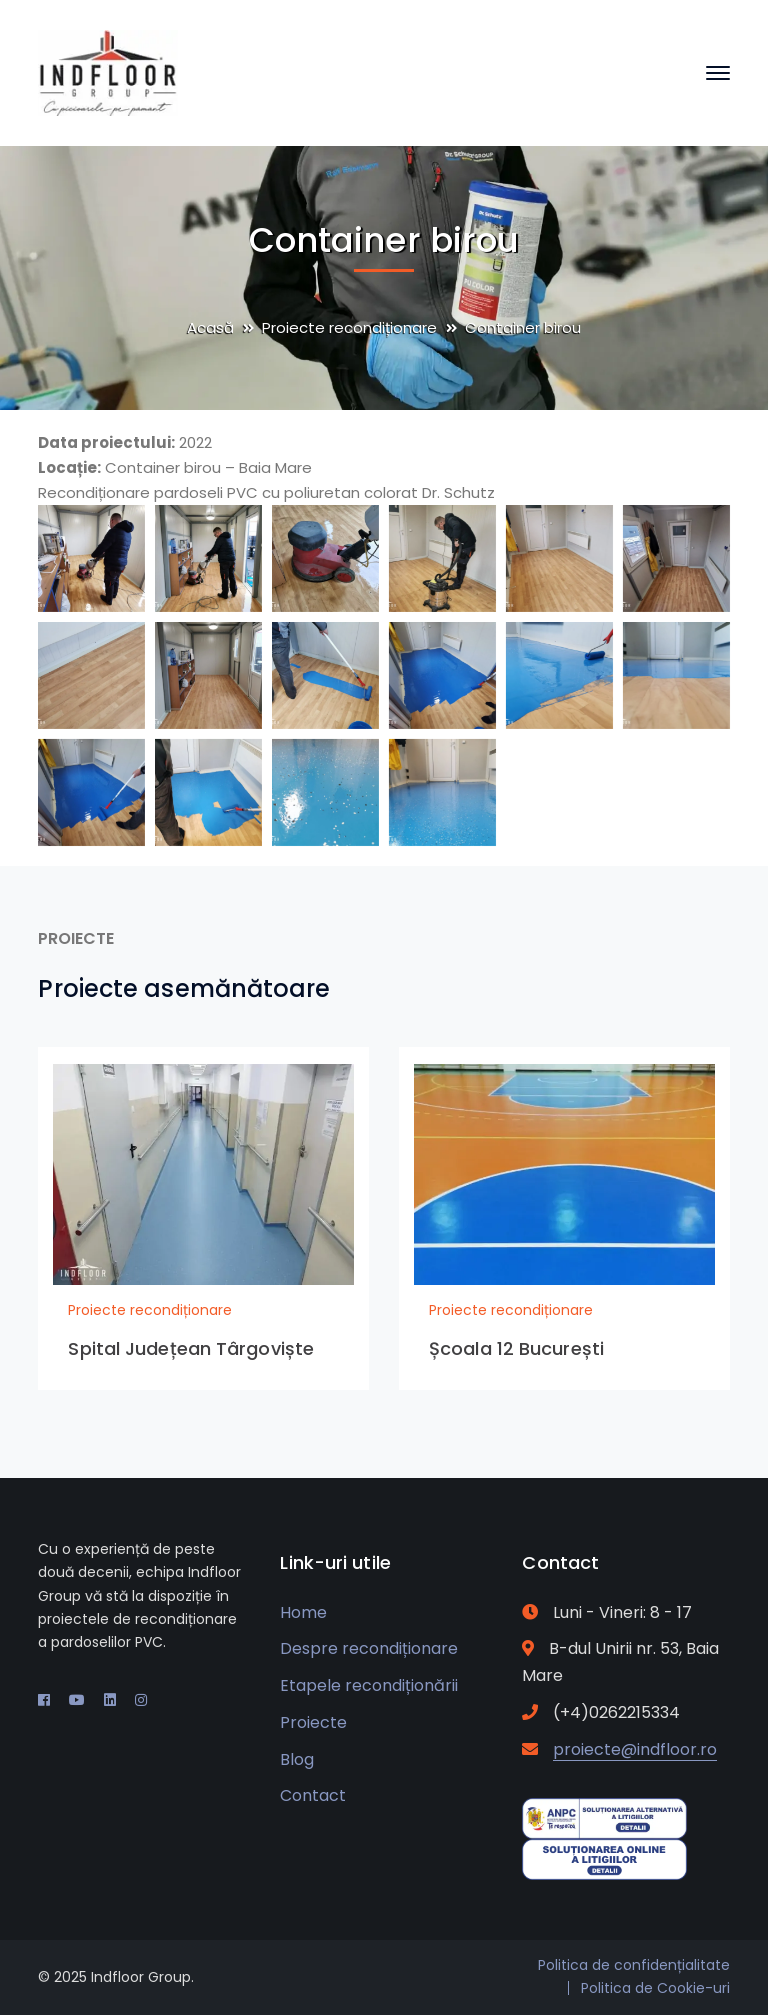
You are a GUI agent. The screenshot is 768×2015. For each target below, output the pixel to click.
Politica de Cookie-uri (655, 1988)
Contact (313, 1795)
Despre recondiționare (369, 1648)
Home (303, 1612)
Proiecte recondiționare (349, 327)
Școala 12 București (516, 1348)
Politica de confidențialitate (634, 1965)
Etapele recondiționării (369, 1685)
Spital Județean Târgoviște (191, 1348)
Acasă (210, 327)
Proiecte (313, 1722)
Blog (297, 1759)
